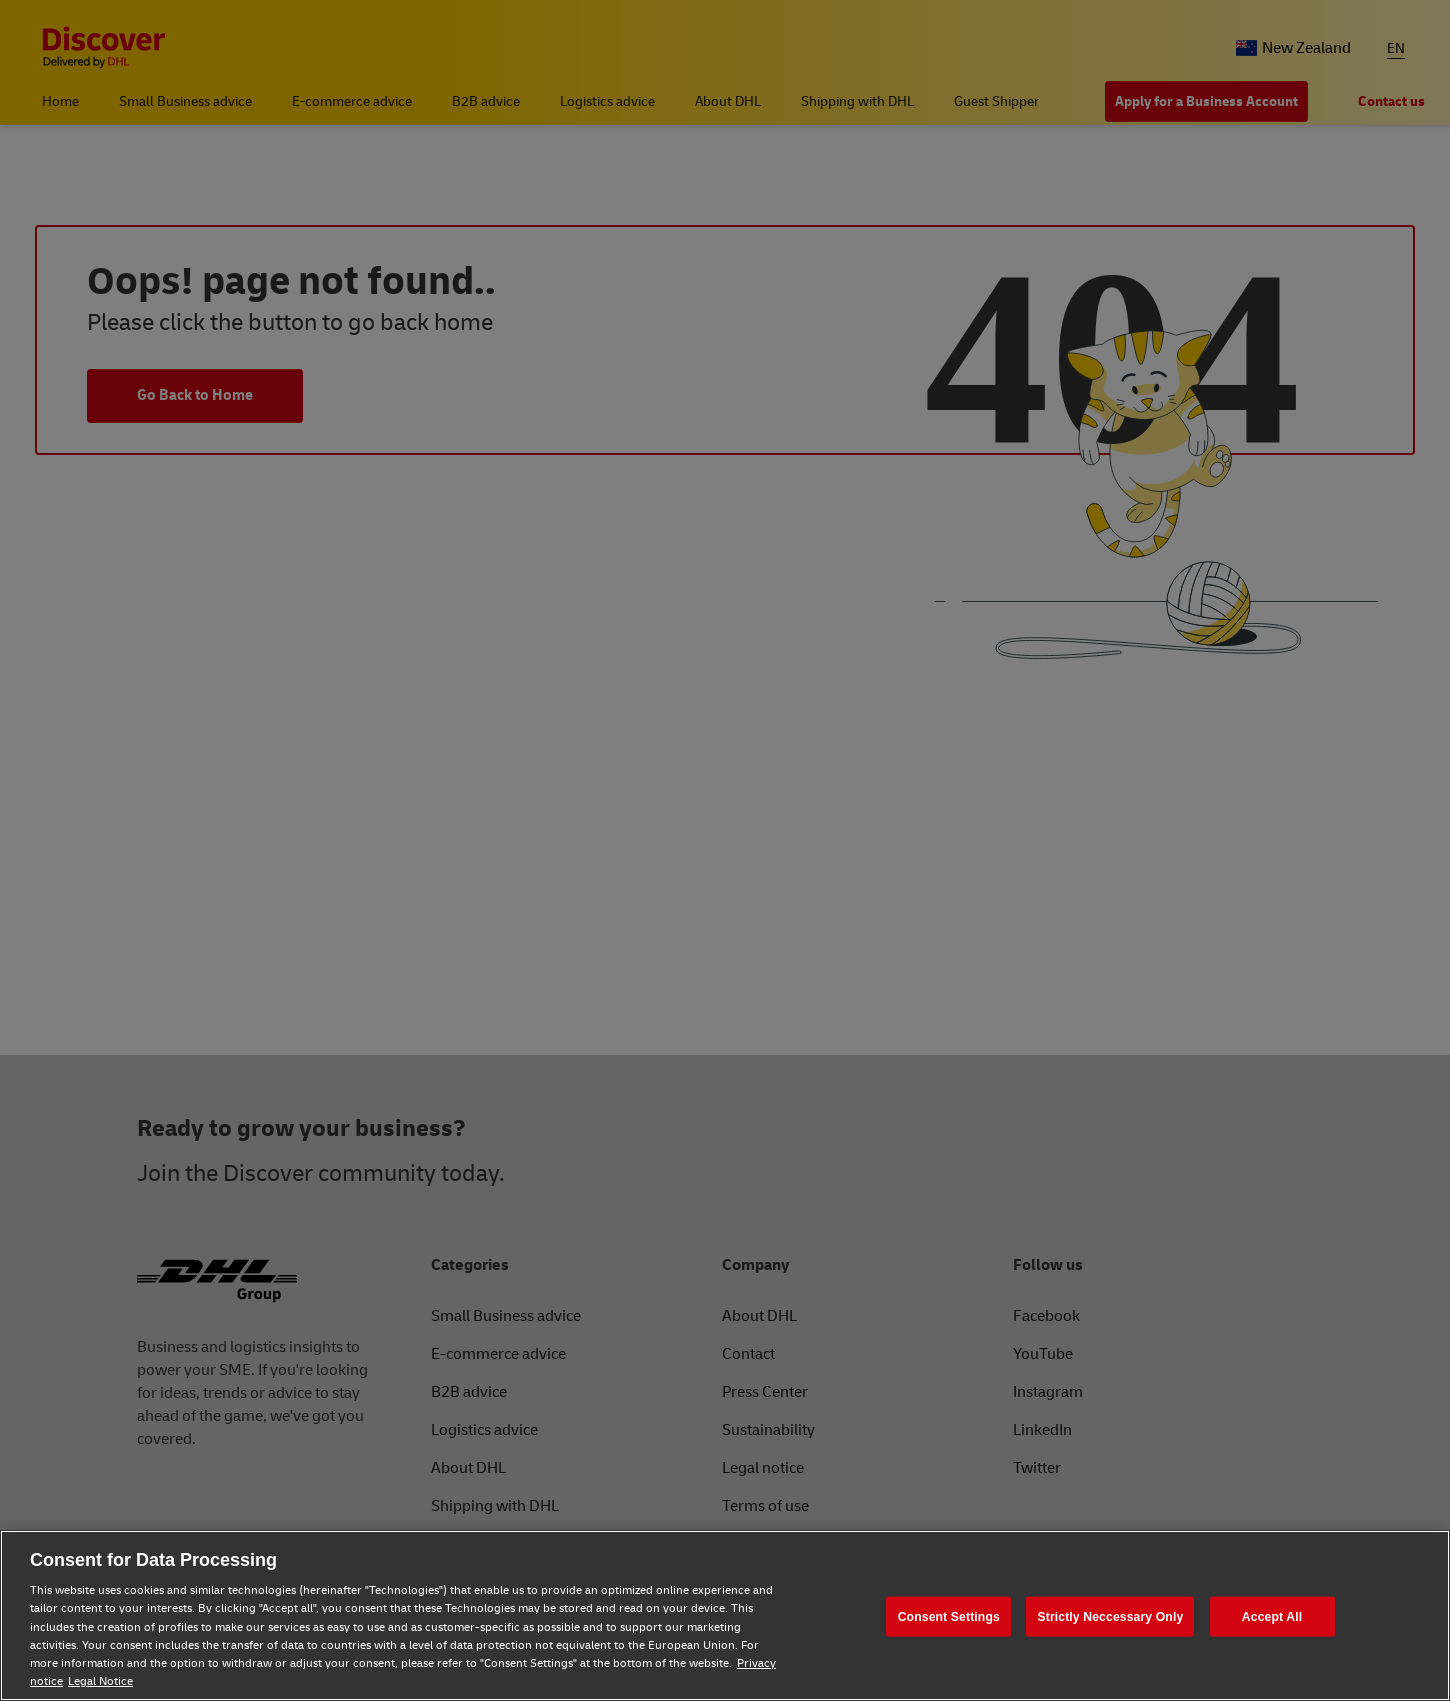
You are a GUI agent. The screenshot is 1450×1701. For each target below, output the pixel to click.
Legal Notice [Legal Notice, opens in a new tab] (100, 1681)
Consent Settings (949, 1616)
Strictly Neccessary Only (1110, 1616)
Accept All (1272, 1616)
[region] (725, 1615)
